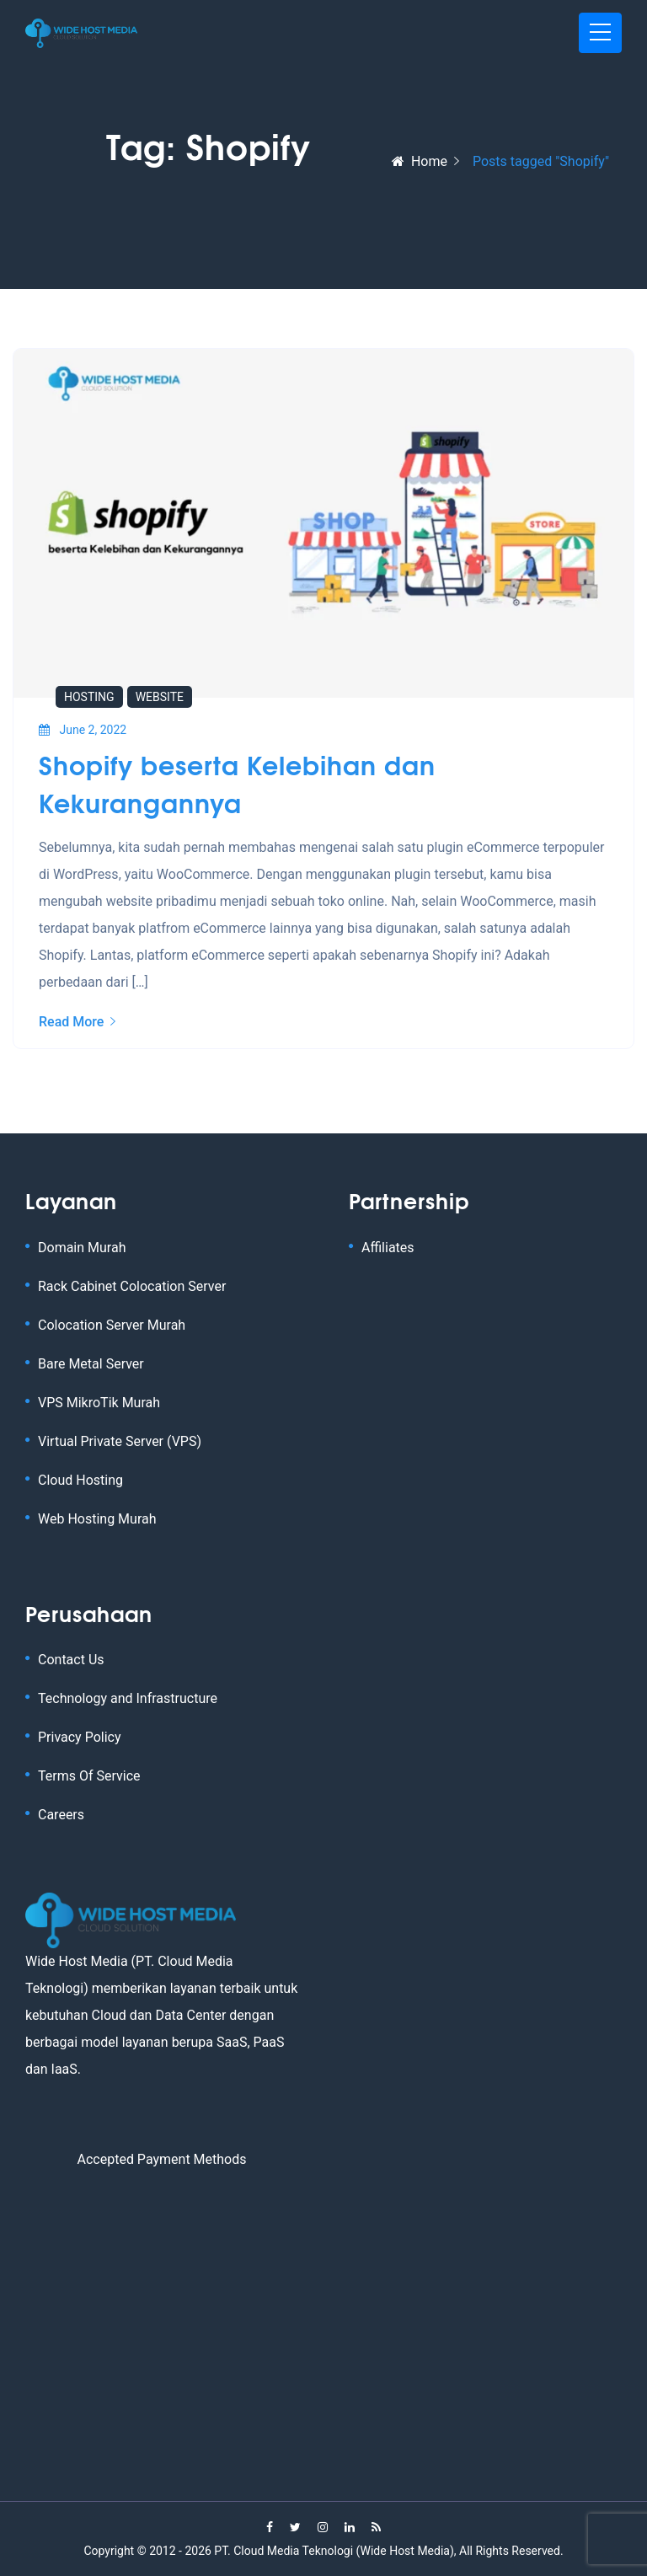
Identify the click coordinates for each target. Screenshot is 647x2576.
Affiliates (387, 1248)
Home (419, 161)
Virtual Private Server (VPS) (119, 1441)
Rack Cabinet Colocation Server (132, 1286)
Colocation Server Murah (111, 1325)
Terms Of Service (89, 1776)
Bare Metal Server (91, 1364)
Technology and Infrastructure (127, 1698)
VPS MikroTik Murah (99, 1403)
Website (160, 697)
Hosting (89, 697)
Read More (77, 1022)
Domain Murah (82, 1248)
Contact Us (71, 1660)
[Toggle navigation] (600, 33)
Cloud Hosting (80, 1480)
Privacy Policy (79, 1737)
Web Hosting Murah (97, 1519)
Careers (61, 1815)
